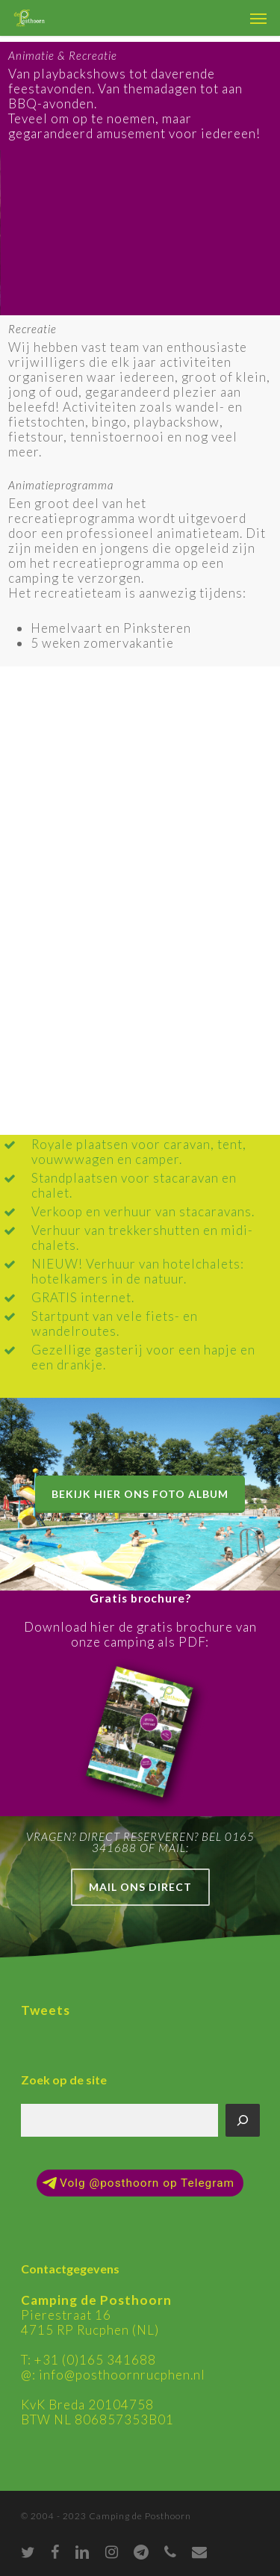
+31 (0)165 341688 (95, 2360)
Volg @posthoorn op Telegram (138, 2183)
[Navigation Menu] (258, 17)
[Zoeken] (242, 2120)
